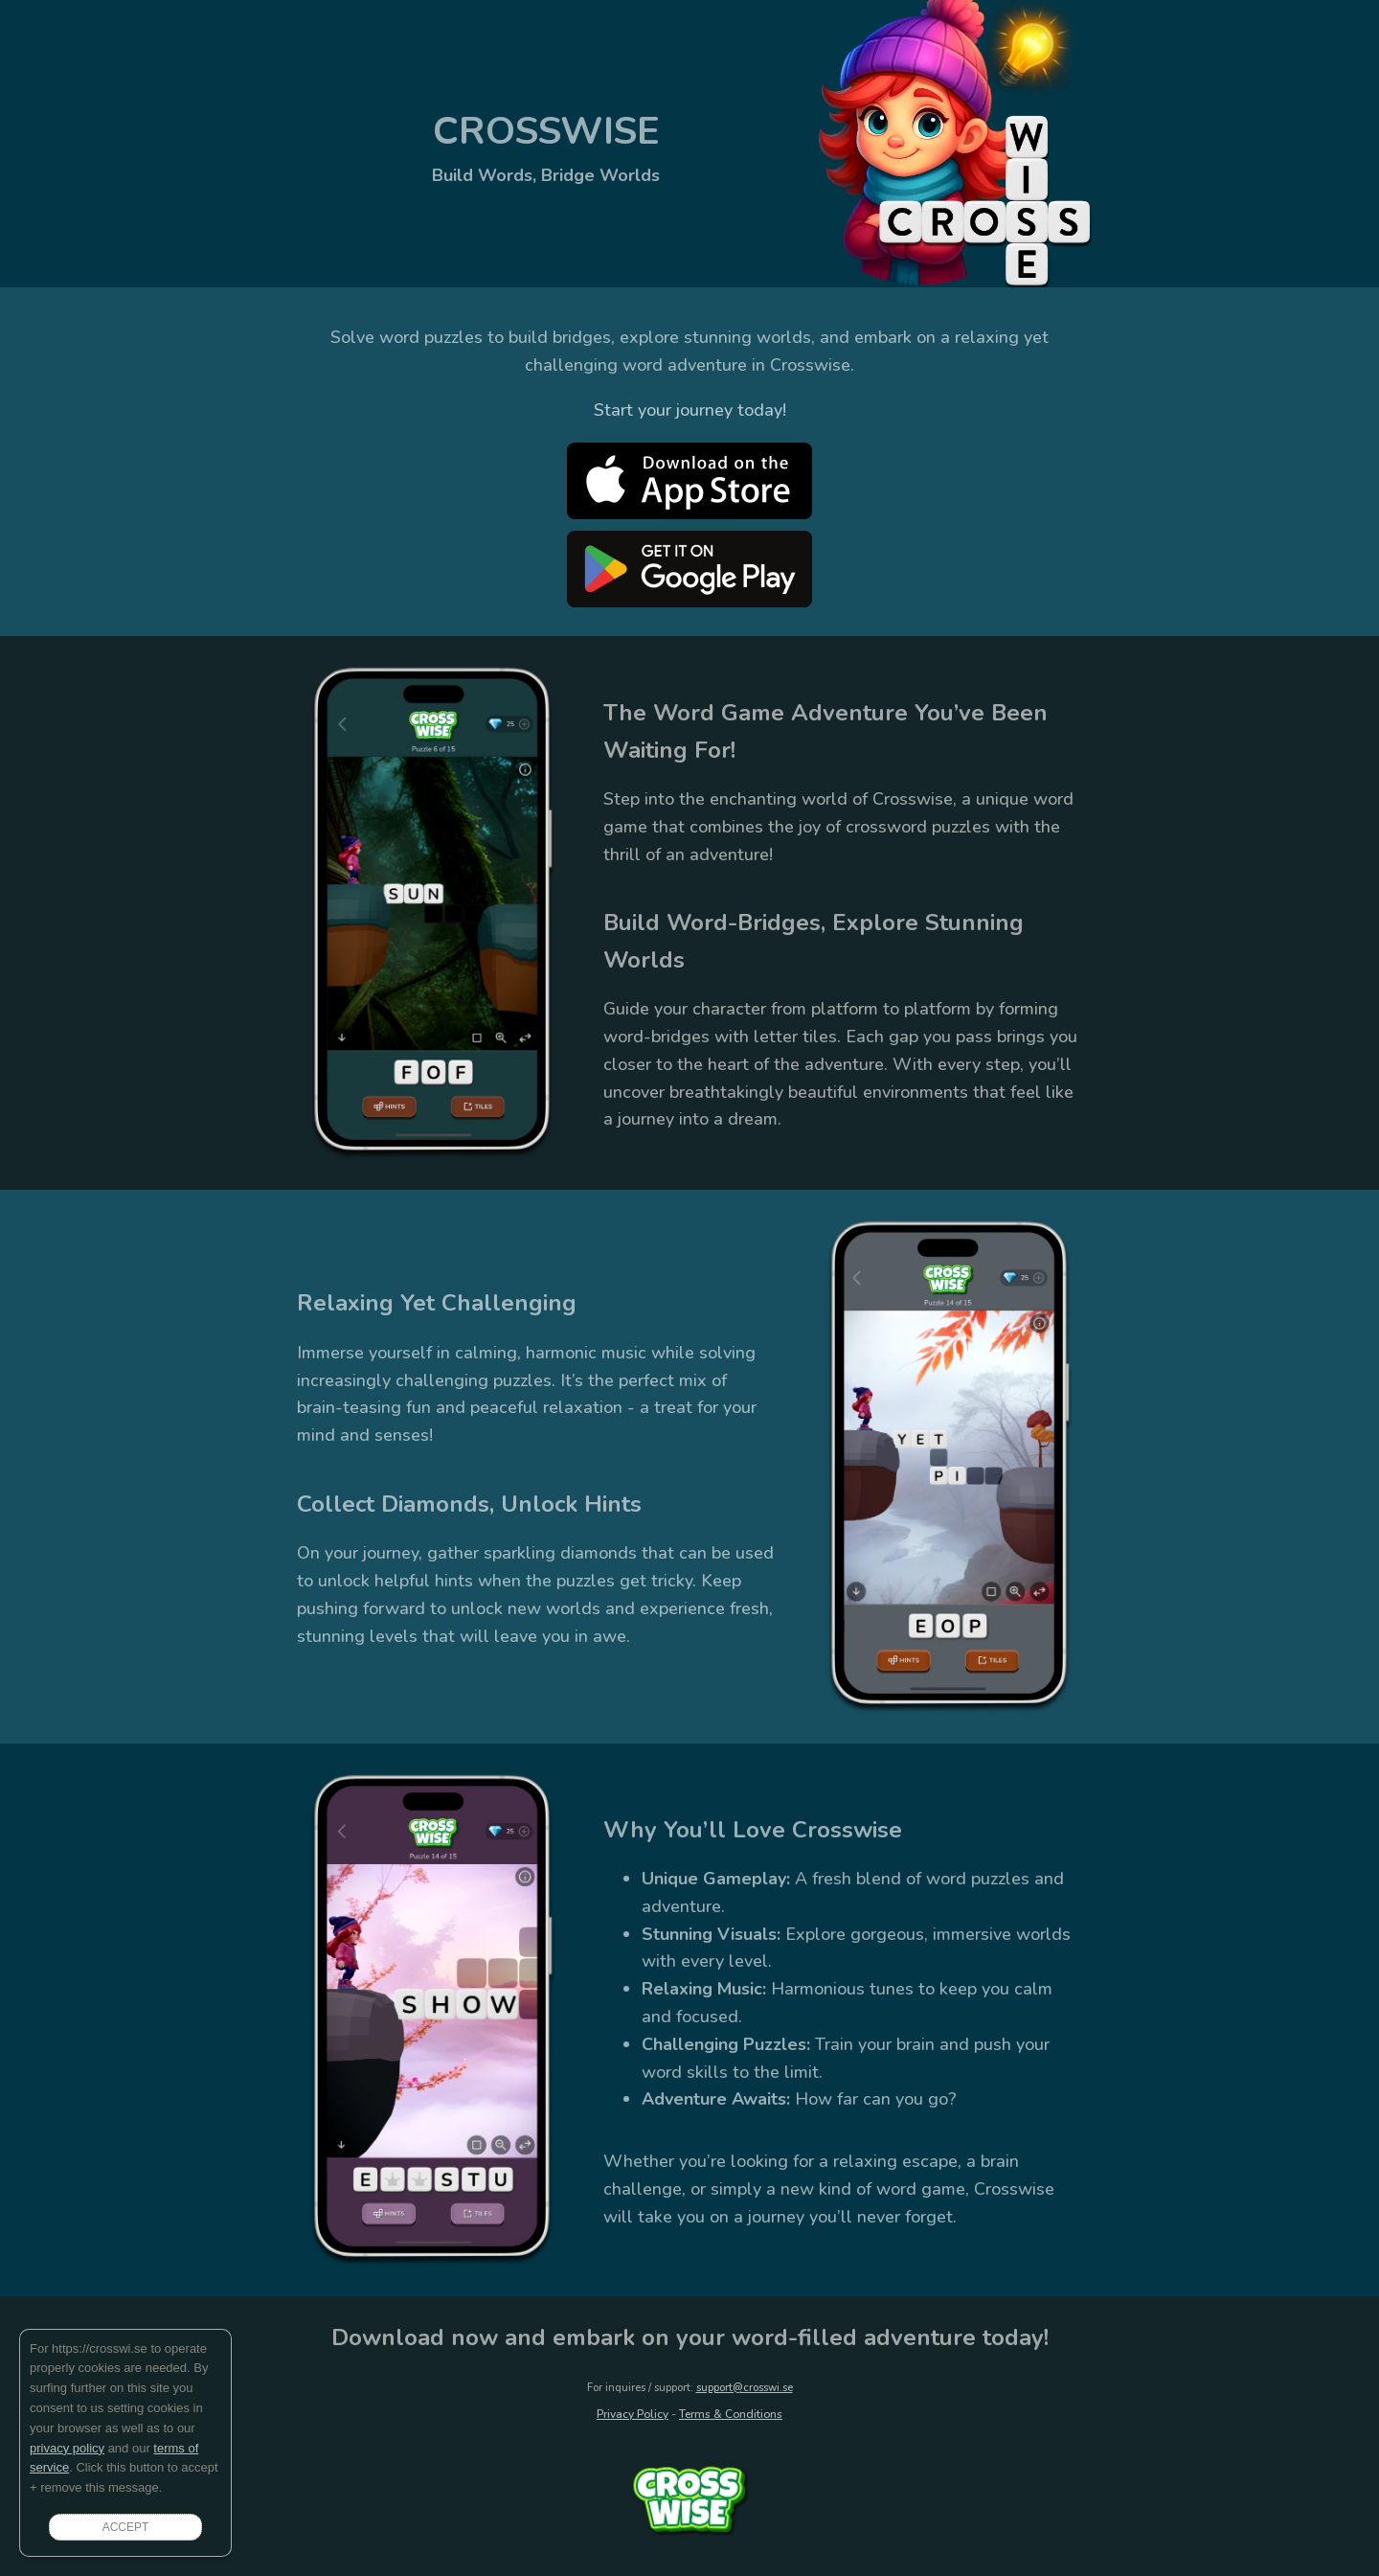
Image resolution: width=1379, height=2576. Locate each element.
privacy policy (67, 2448)
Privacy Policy (632, 2414)
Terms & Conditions (730, 2414)
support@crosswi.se (744, 2388)
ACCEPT (125, 2527)
